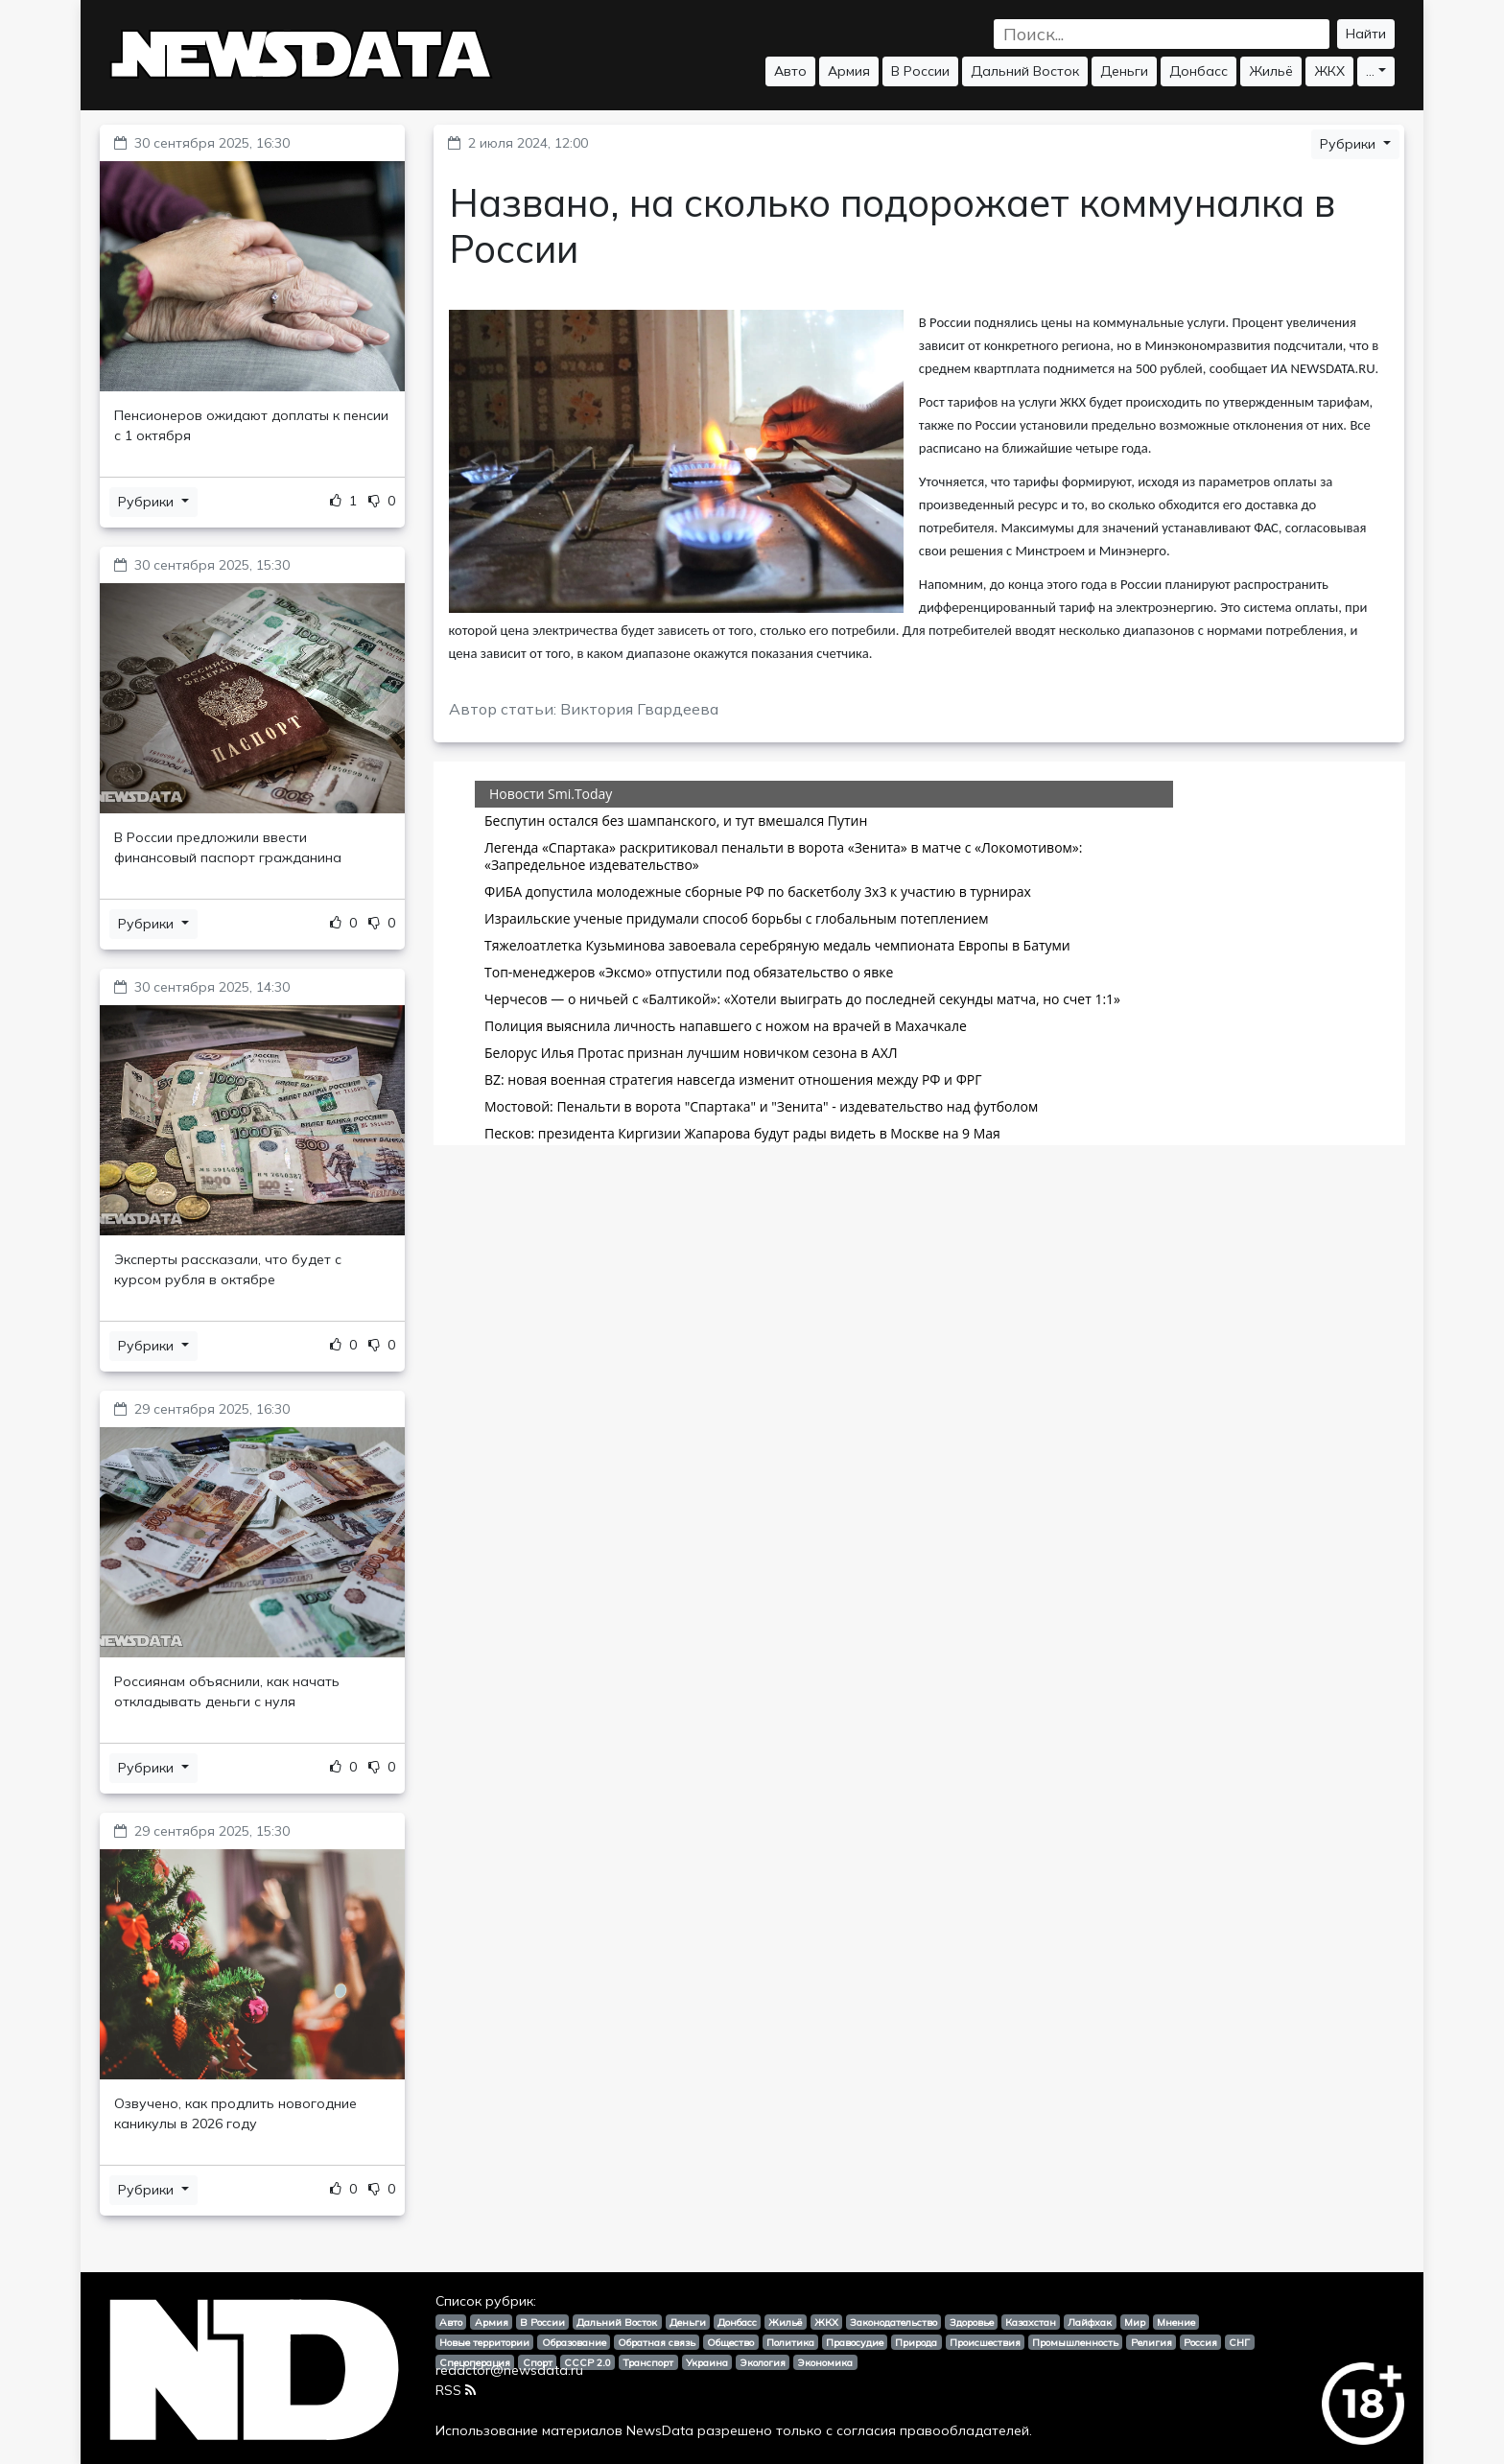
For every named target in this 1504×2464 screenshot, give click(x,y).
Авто (790, 71)
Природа (916, 2342)
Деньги (1124, 71)
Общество (730, 2342)
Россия (1200, 2342)
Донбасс (1198, 71)
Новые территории (484, 2342)
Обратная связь (656, 2342)
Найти (1366, 33)
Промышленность (1075, 2342)
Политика (790, 2342)
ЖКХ (1329, 71)
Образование (574, 2342)
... (1370, 71)
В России (920, 71)
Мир (1134, 2322)
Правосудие (854, 2342)
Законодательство (893, 2322)
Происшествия (985, 2342)
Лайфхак (1090, 2322)
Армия (849, 71)
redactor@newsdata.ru (509, 2370)
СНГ (1239, 2342)
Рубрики (147, 501)
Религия (1151, 2342)
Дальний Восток (1025, 71)
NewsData (659, 2430)
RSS (455, 2390)
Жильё (1271, 71)
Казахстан (1030, 2322)
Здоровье (972, 2322)
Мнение (1176, 2322)
